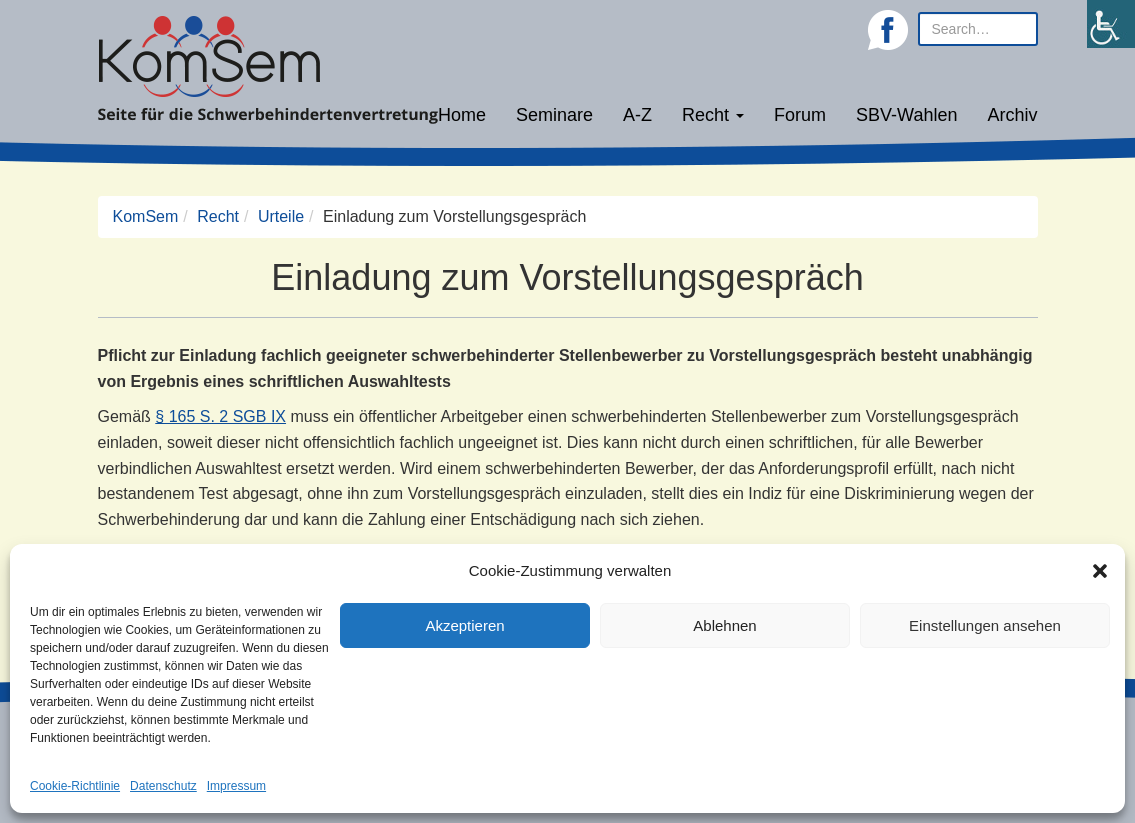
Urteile (281, 216)
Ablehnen (724, 625)
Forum (800, 115)
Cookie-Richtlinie (75, 786)
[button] (1100, 571)
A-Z (637, 115)
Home (462, 115)
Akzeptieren (464, 625)
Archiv (1012, 115)
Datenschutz (163, 786)
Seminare (554, 115)
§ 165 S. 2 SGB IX (220, 416)
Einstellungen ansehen (985, 625)
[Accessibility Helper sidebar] (1111, 24)
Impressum (236, 786)
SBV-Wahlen (906, 115)
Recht (713, 115)
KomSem (146, 216)
